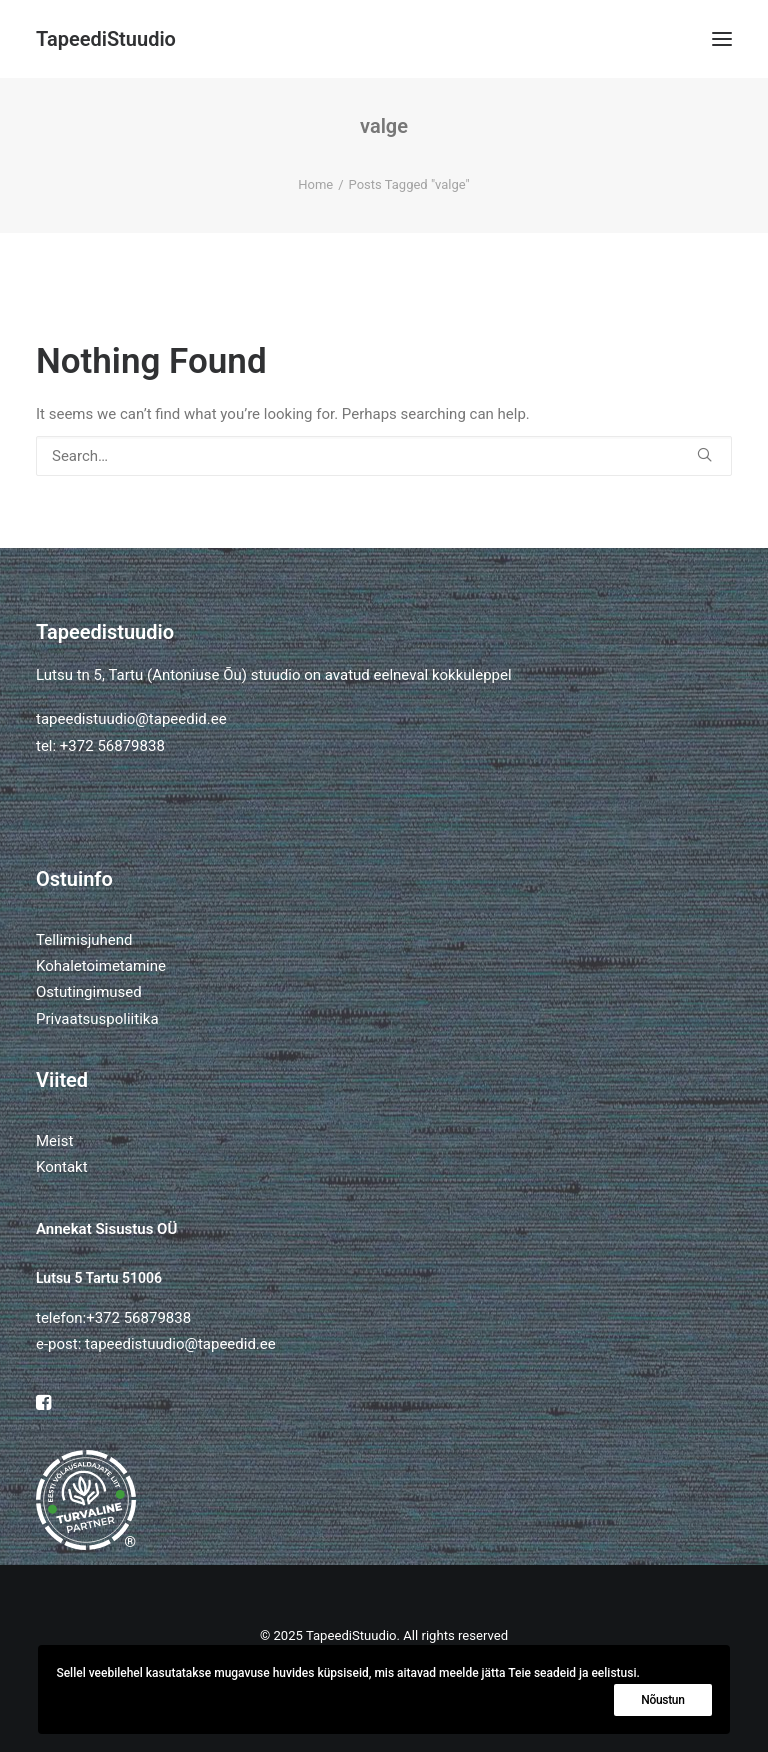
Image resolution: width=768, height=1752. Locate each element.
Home (315, 184)
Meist (54, 1141)
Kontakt (62, 1167)
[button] (722, 39)
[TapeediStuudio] (106, 39)
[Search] (384, 456)
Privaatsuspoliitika (97, 1019)
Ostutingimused (89, 992)
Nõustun (662, 1700)
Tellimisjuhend (84, 940)
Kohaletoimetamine (101, 966)
